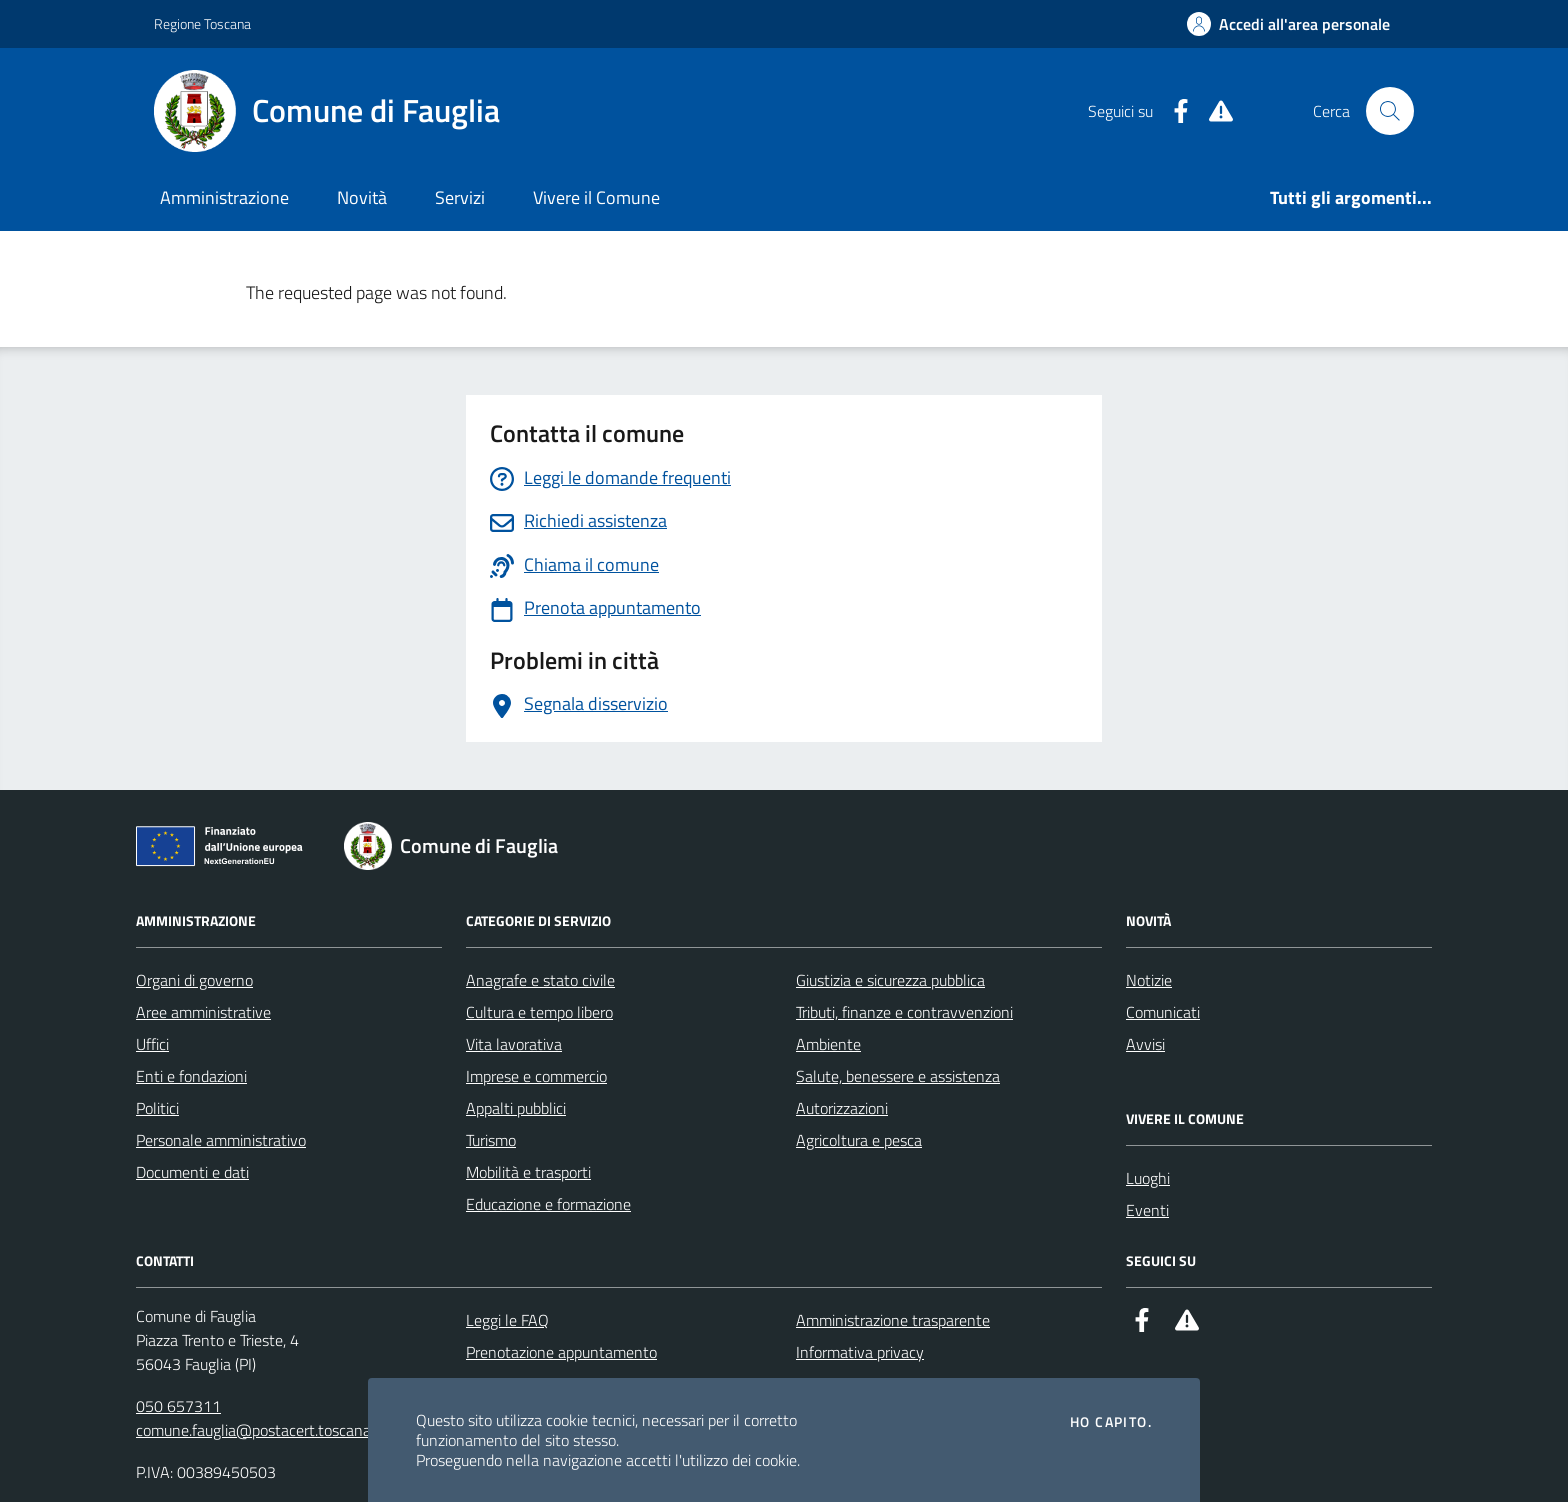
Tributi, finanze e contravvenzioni (904, 1012)
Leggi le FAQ (507, 1320)
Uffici (152, 1044)
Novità (362, 197)
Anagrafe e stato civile (540, 980)
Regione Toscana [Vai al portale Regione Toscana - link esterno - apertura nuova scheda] (202, 23)
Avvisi (1145, 1044)
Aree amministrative (203, 1012)
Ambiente (828, 1044)
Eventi (1147, 1210)
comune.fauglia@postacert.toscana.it (259, 1430)
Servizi (460, 197)
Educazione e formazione (548, 1204)
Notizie (1149, 980)
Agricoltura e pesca (859, 1140)
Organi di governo (194, 980)
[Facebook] (1173, 111)
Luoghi (1148, 1178)
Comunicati (1163, 1012)
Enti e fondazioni (191, 1076)
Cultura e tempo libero (539, 1012)
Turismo (491, 1140)
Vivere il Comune (596, 197)
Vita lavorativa (514, 1044)
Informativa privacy (860, 1352)
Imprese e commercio (536, 1076)
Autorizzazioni (842, 1108)
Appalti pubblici (516, 1108)
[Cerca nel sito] (1390, 111)
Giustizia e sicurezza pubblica (890, 980)
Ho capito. (1111, 1422)
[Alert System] (1213, 111)
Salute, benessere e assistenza (898, 1076)
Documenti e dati (192, 1172)
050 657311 (178, 1406)
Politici (157, 1108)
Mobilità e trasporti (528, 1172)
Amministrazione (224, 197)
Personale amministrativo (221, 1140)
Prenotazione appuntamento (561, 1352)
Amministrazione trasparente (893, 1320)
